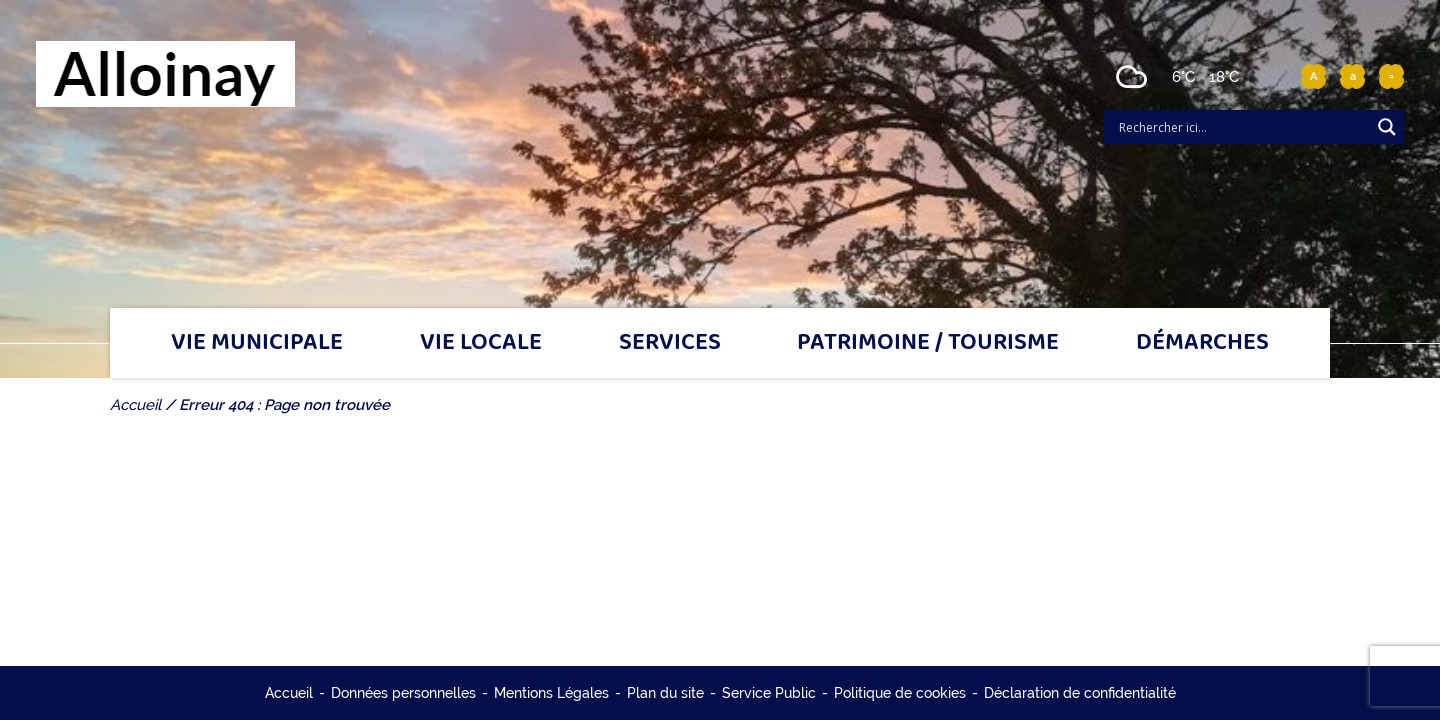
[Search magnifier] (1387, 127)
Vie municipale (257, 343)
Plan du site (665, 693)
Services (670, 343)
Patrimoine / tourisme (928, 343)
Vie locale (481, 343)
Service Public (769, 693)
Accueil (289, 693)
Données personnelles (403, 693)
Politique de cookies (900, 693)
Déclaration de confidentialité (1080, 693)
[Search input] (1242, 127)
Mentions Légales (551, 693)
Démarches (1202, 343)
